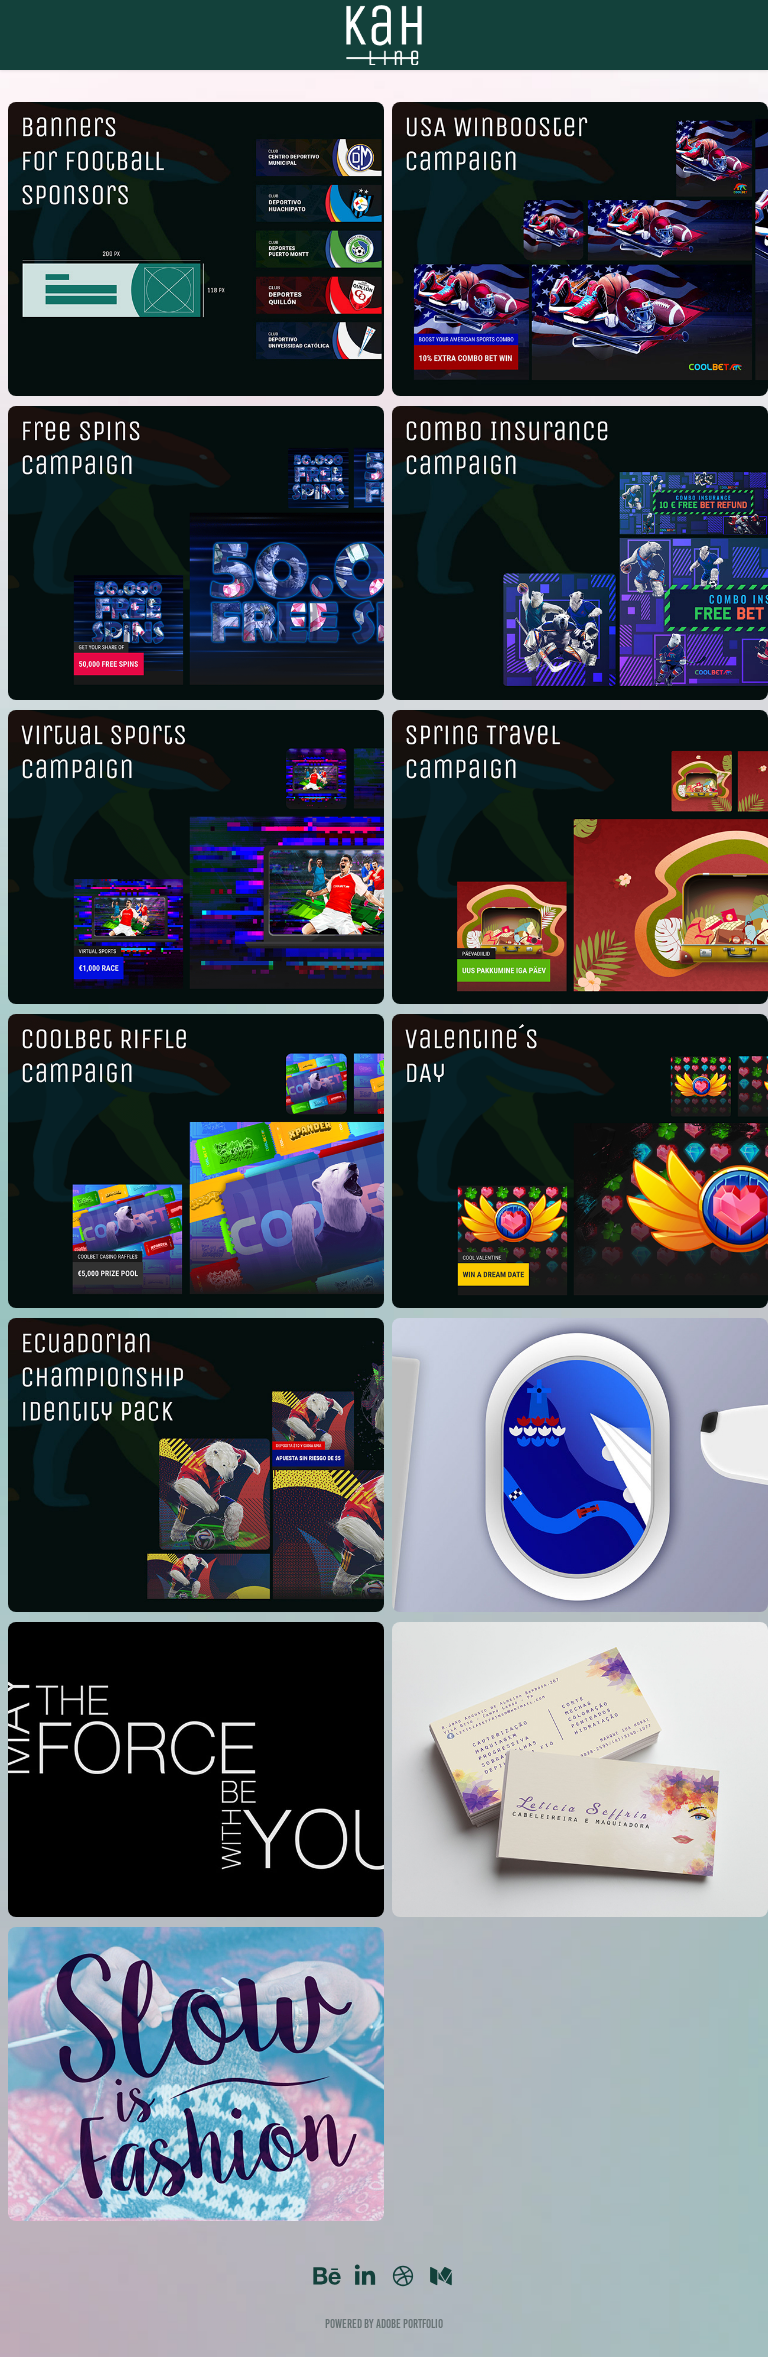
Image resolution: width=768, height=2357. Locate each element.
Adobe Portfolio (409, 2323)
